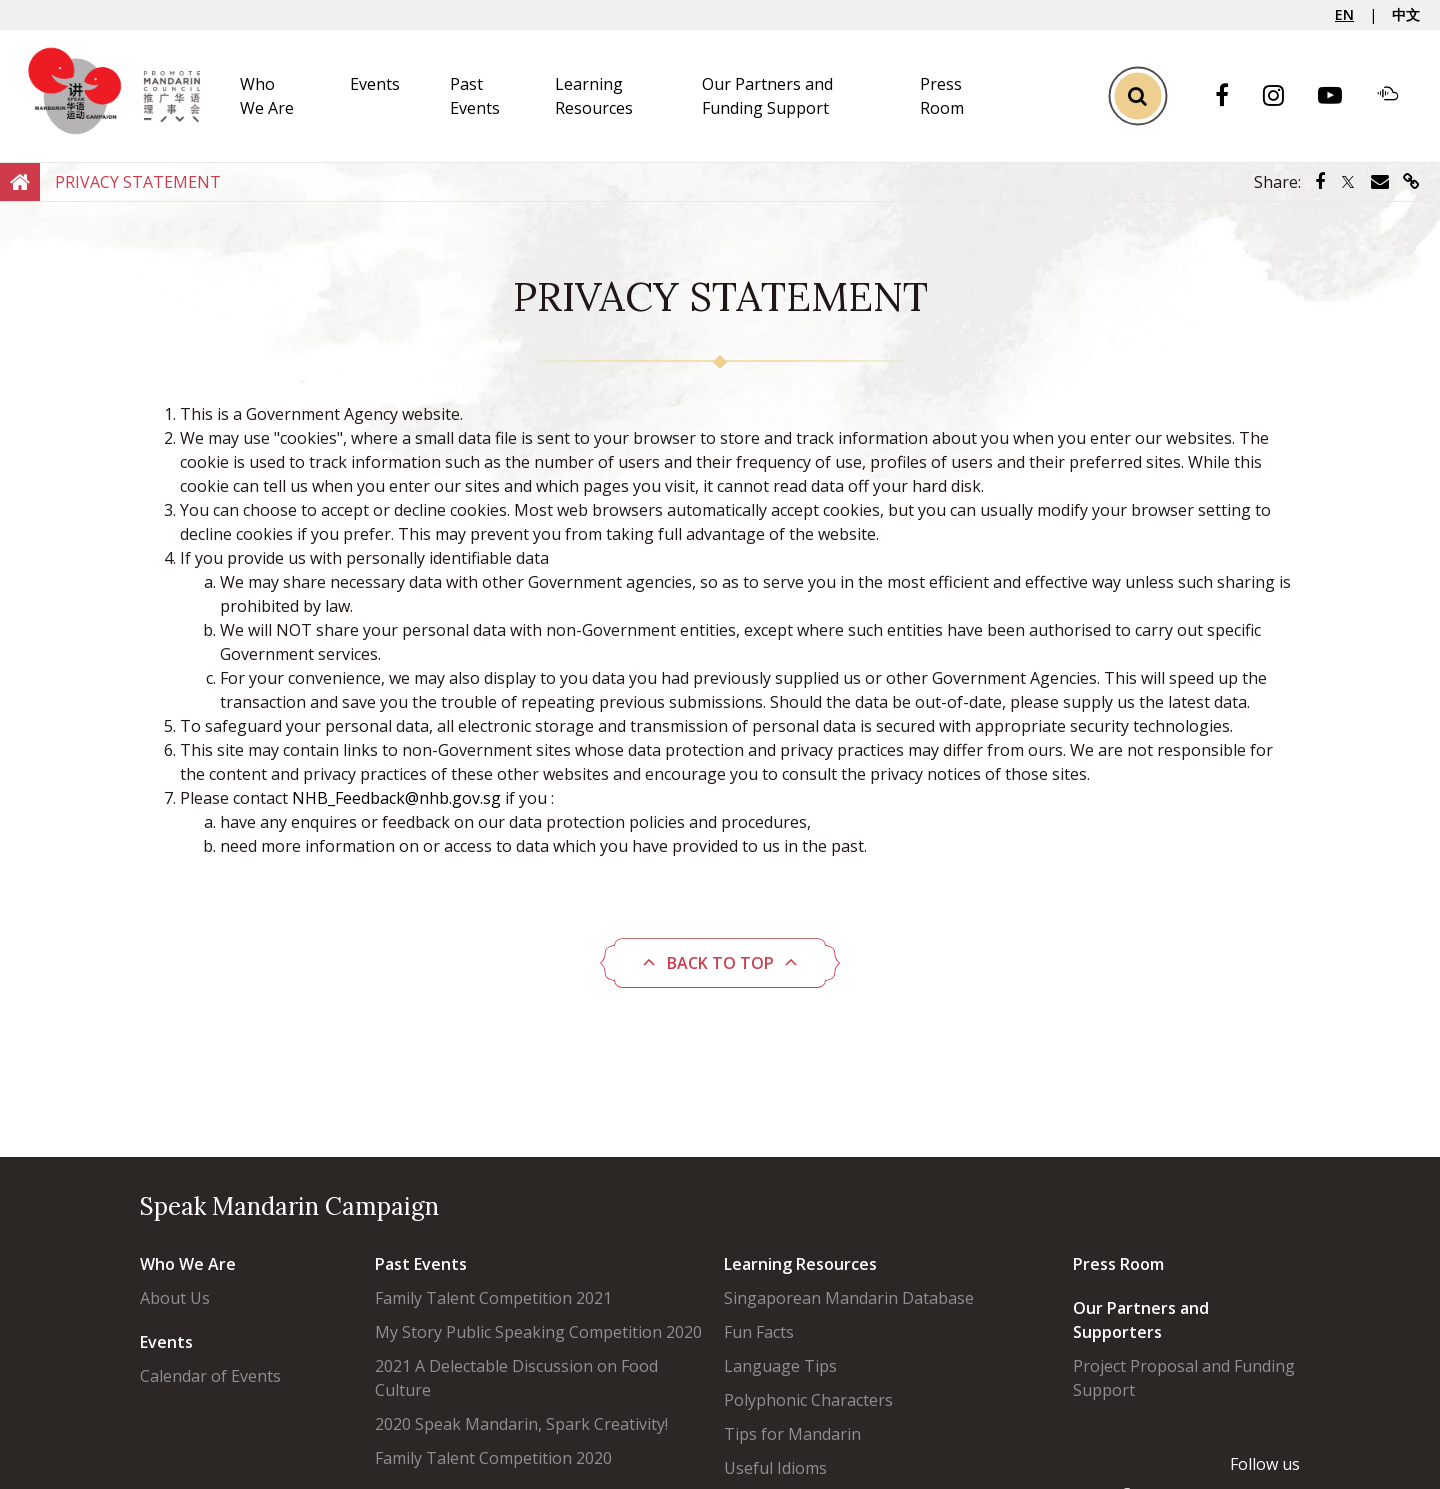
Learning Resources (800, 1264)
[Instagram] (1283, 96)
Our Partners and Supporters (1141, 1320)
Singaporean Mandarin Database (849, 1298)
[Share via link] (1411, 182)
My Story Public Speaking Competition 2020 (538, 1332)
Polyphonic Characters (808, 1400)
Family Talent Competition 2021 (493, 1298)
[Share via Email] (1380, 182)
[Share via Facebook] (1320, 182)
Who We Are (188, 1264)
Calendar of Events (210, 1376)
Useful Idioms (775, 1468)
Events (375, 84)
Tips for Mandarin (792, 1434)
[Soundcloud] (1398, 96)
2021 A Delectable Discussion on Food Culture (516, 1378)
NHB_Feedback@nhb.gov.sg (396, 798)
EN (1344, 14)
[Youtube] (1340, 96)
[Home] (20, 181)
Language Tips (780, 1366)
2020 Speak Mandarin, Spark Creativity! (521, 1424)
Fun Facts (759, 1332)
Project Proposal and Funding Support (1184, 1378)
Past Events (421, 1264)
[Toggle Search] (1137, 95)
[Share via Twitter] (1348, 182)
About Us (175, 1298)
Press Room (1118, 1264)
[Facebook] (1232, 96)
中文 (1406, 14)
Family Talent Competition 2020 (493, 1458)
